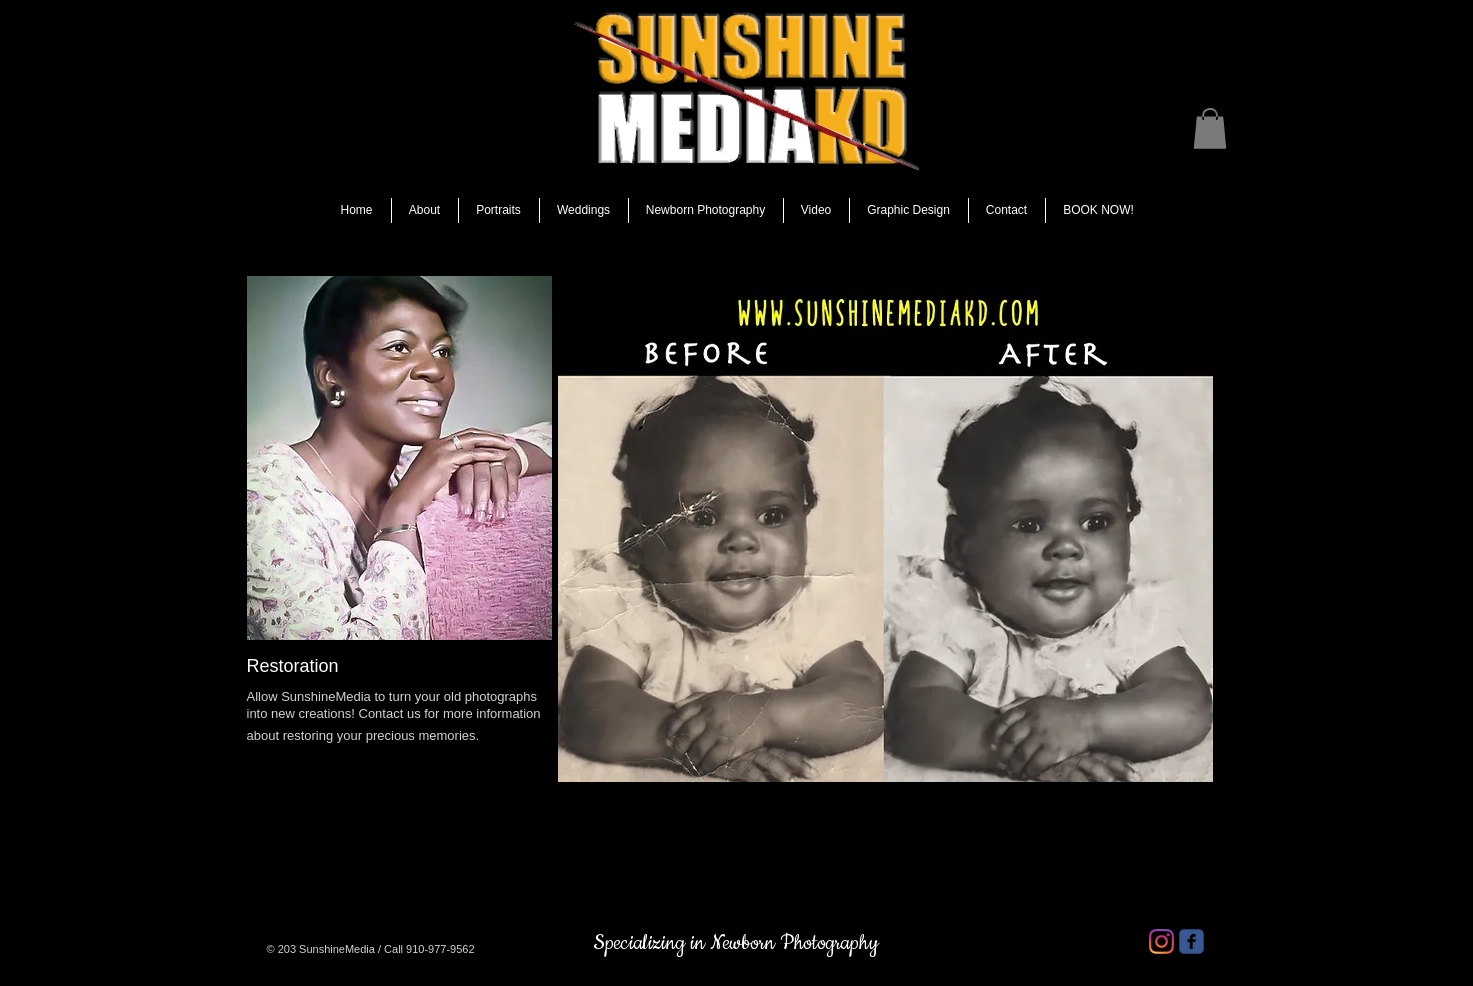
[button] (1210, 128)
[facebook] (1191, 941)
